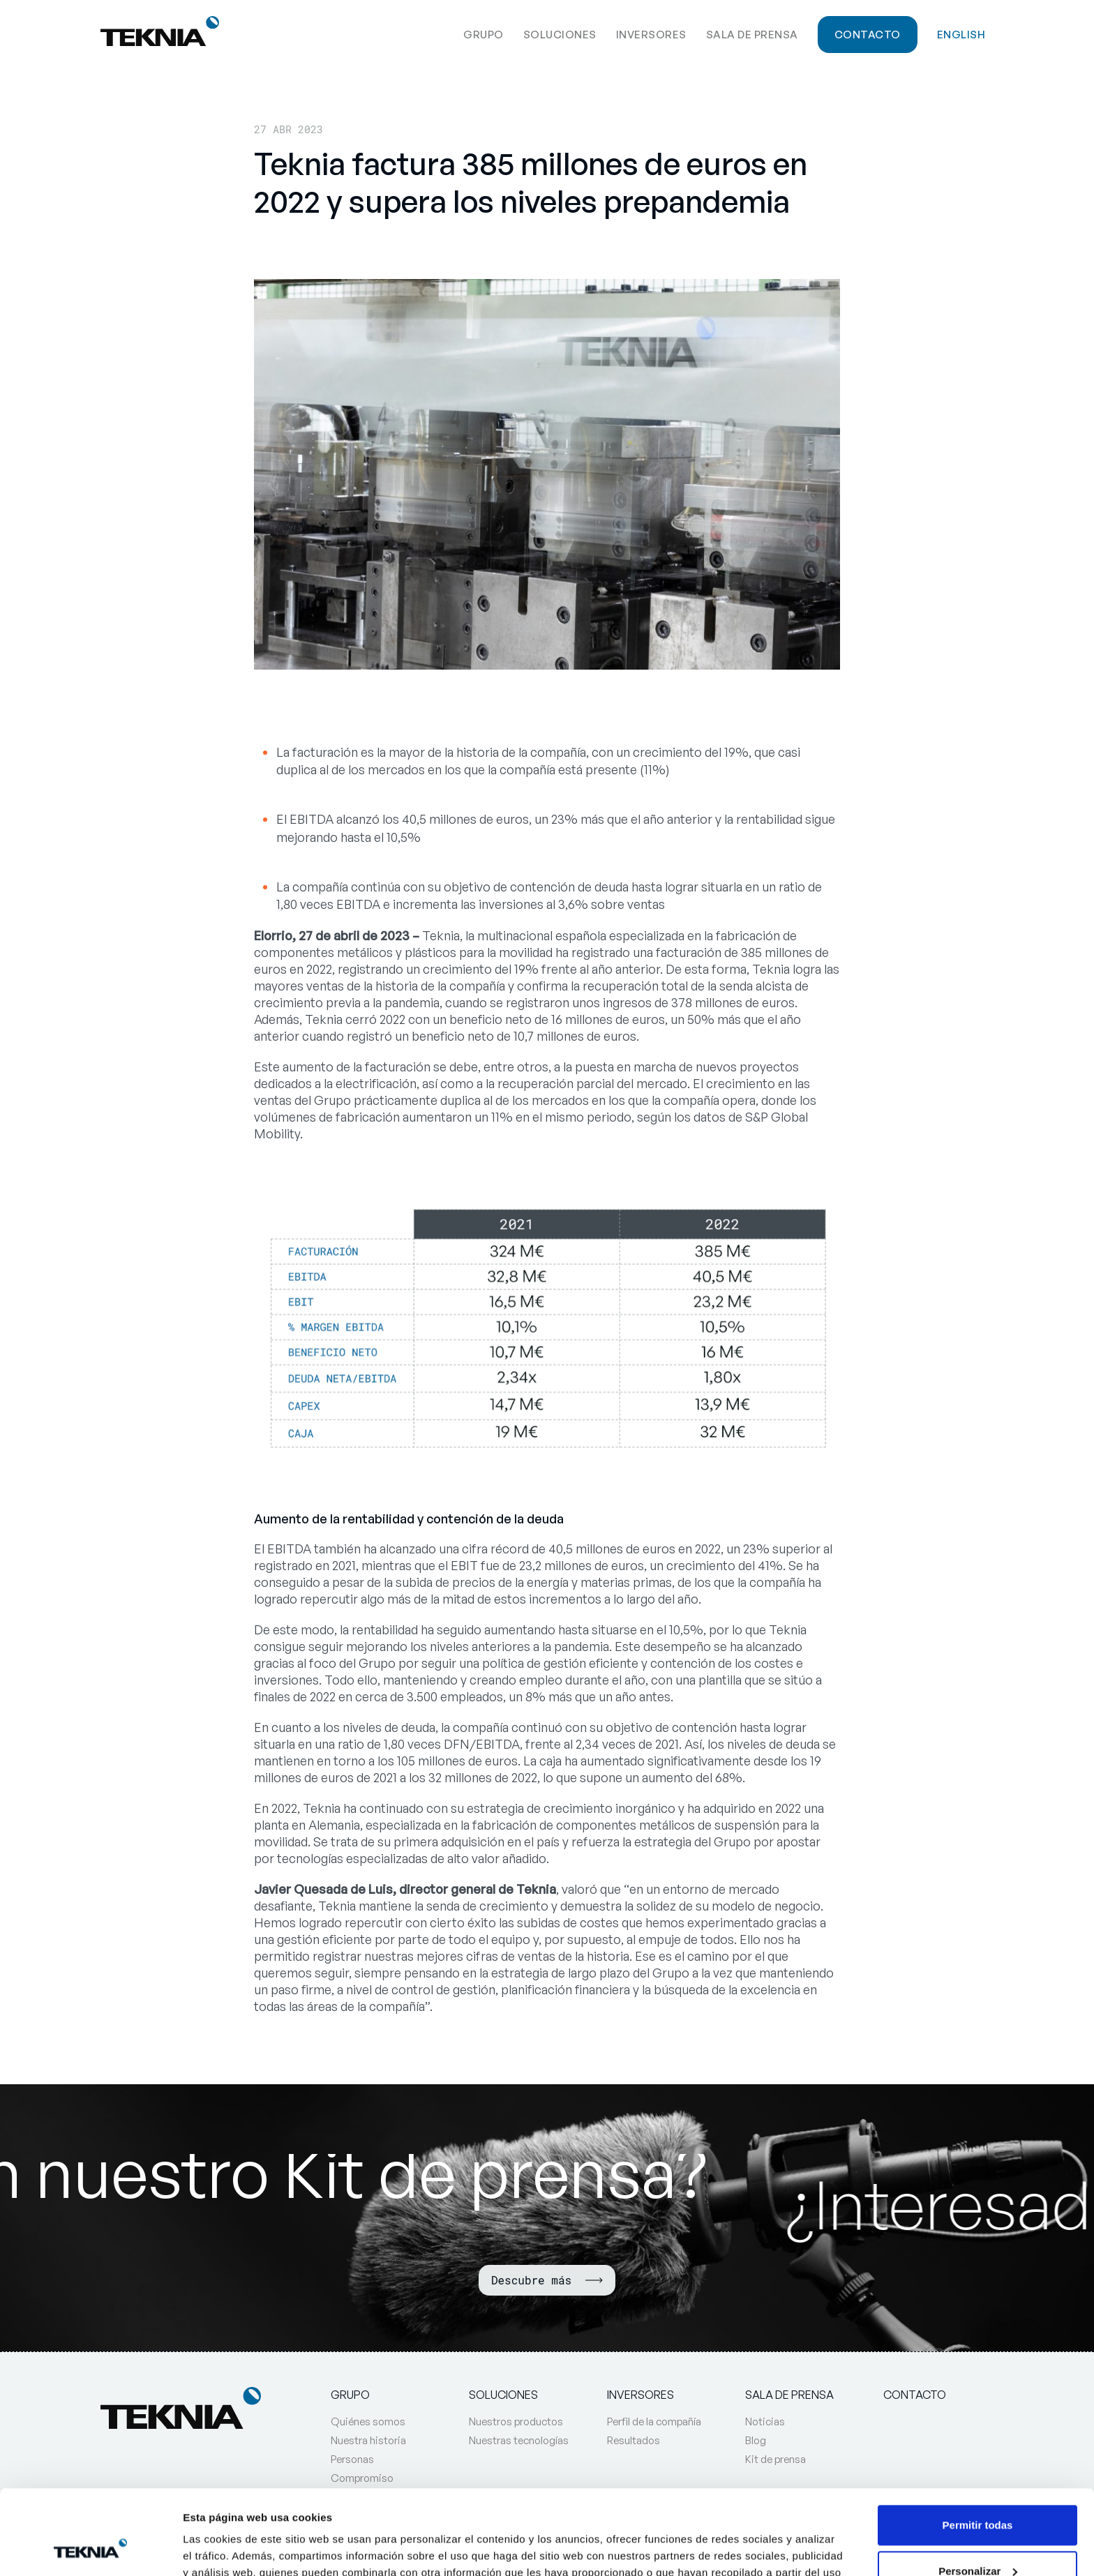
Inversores (651, 34)
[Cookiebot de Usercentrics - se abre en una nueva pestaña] (90, 2548)
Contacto (867, 34)
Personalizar (977, 2491)
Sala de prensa (752, 34)
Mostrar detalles (223, 2548)
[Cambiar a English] (961, 33)
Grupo (483, 34)
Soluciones (560, 34)
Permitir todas (978, 2446)
